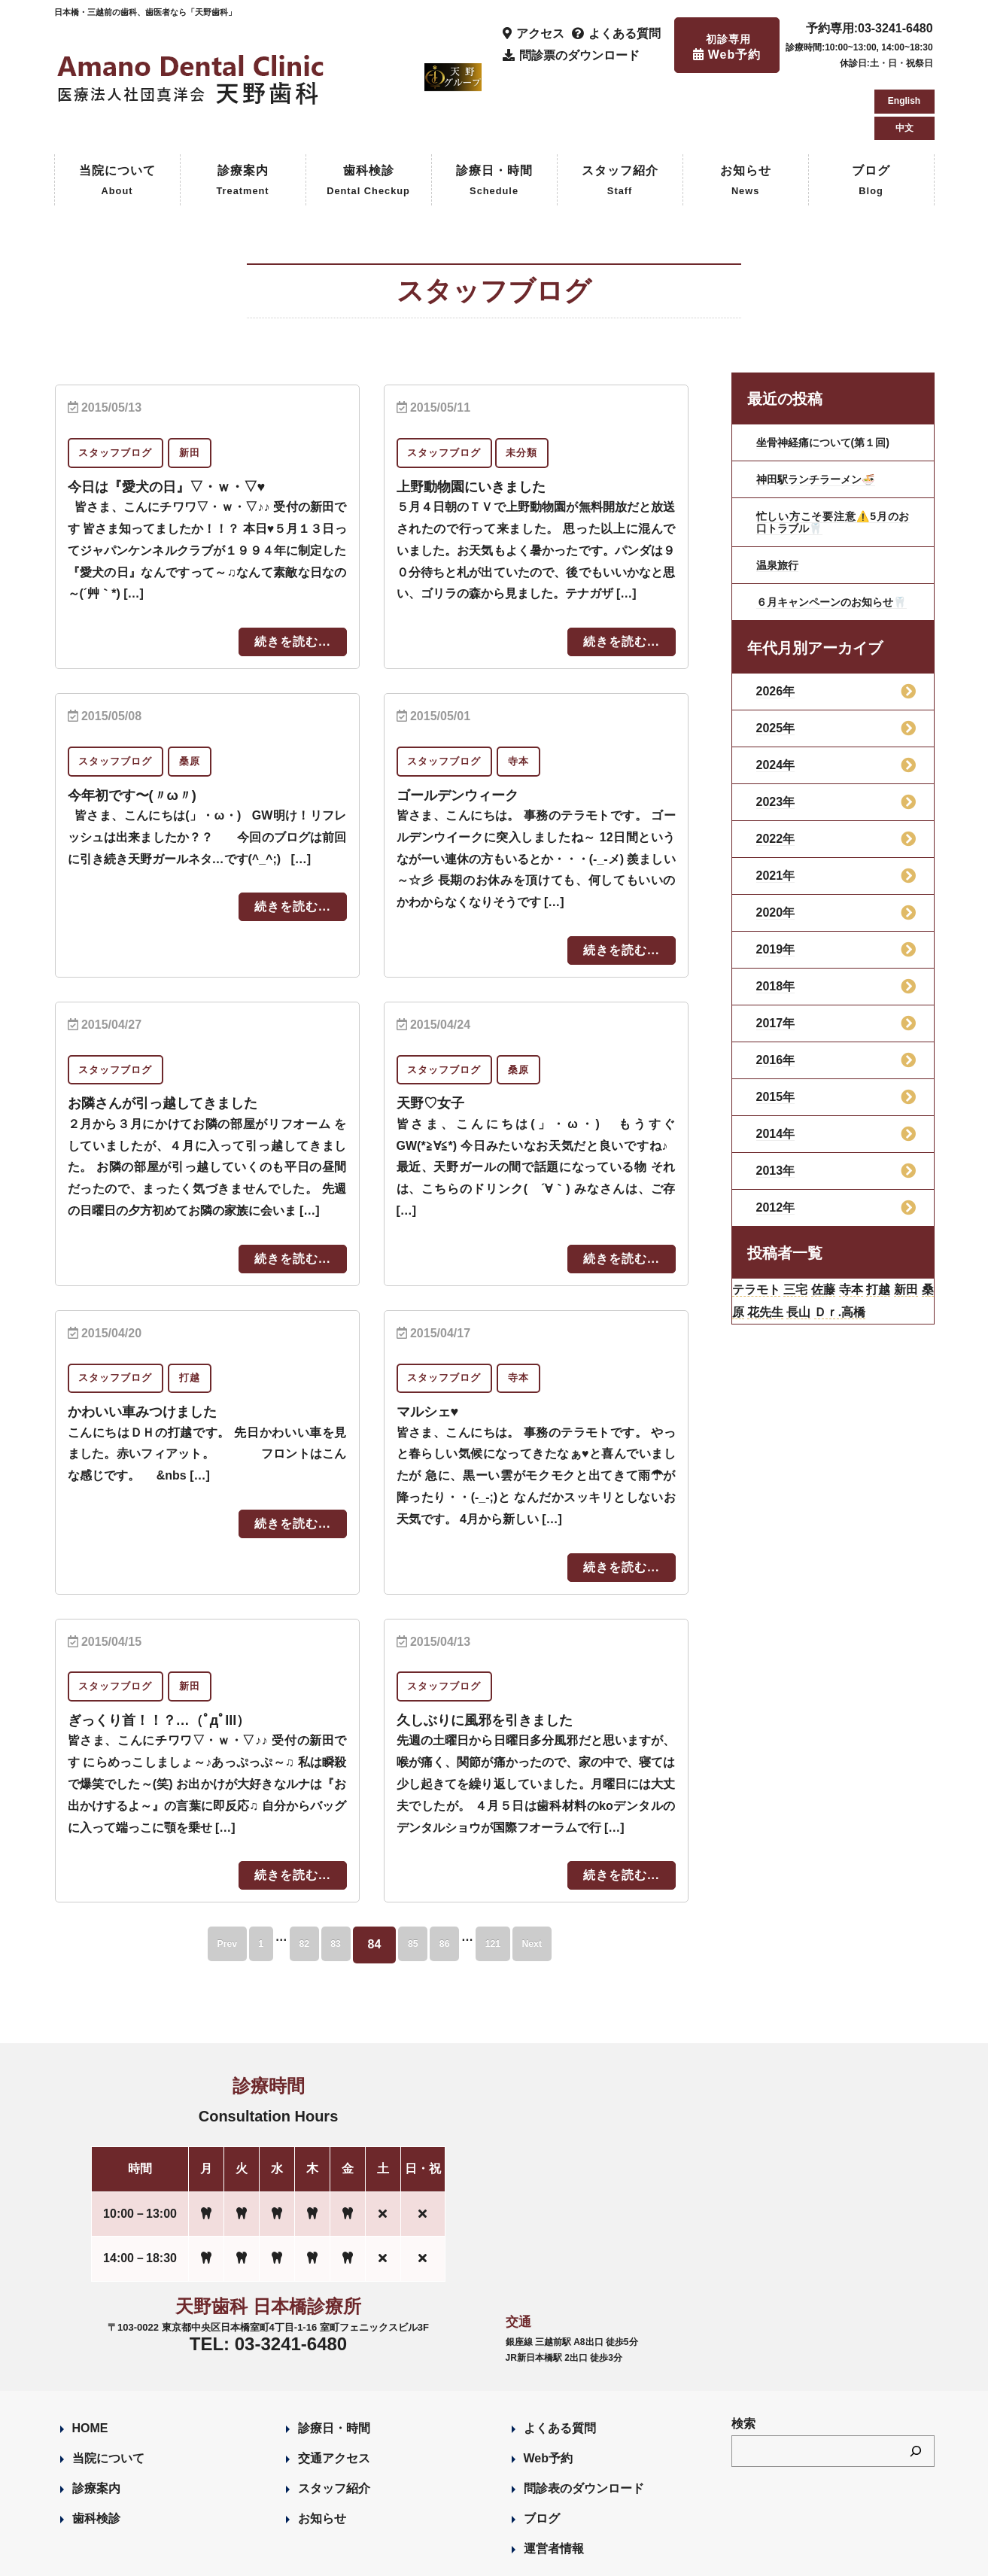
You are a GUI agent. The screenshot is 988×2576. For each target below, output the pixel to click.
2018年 (775, 934)
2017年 (775, 971)
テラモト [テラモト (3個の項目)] (763, 1240)
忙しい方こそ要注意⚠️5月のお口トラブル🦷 (833, 458)
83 (327, 1878)
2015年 (775, 1045)
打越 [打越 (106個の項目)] (918, 1240)
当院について (117, 117)
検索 (743, 2358)
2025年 (775, 676)
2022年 (775, 786)
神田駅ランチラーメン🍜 (824, 415)
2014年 (775, 1081)
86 (464, 1878)
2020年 (775, 860)
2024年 (775, 713)
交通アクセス (334, 2392)
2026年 (775, 639)
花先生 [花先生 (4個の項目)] (823, 1267)
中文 (904, 60)
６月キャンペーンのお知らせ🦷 (833, 543)
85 (418, 1878)
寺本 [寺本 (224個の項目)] (883, 1240)
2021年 (775, 823)
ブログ (871, 117)
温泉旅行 (780, 500)
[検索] (916, 2385)
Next (583, 1878)
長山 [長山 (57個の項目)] (865, 1267)
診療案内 (242, 117)
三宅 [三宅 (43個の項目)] (813, 1240)
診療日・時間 (494, 117)
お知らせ (745, 117)
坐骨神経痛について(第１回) (832, 378)
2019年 (775, 897)
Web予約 (548, 2392)
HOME (90, 2362)
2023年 (775, 750)
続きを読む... (292, 577)
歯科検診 (368, 117)
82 (281, 1878)
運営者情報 (554, 2483)
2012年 (775, 1155)
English (904, 33)
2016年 (775, 1008)
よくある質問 (560, 2362)
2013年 (775, 1118)
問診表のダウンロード (584, 2422)
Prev (176, 1878)
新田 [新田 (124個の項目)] (747, 1267)
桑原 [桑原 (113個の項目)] (781, 1267)
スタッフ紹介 (620, 117)
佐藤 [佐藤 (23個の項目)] (848, 1240)
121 (528, 1878)
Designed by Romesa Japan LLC (228, 2555)
